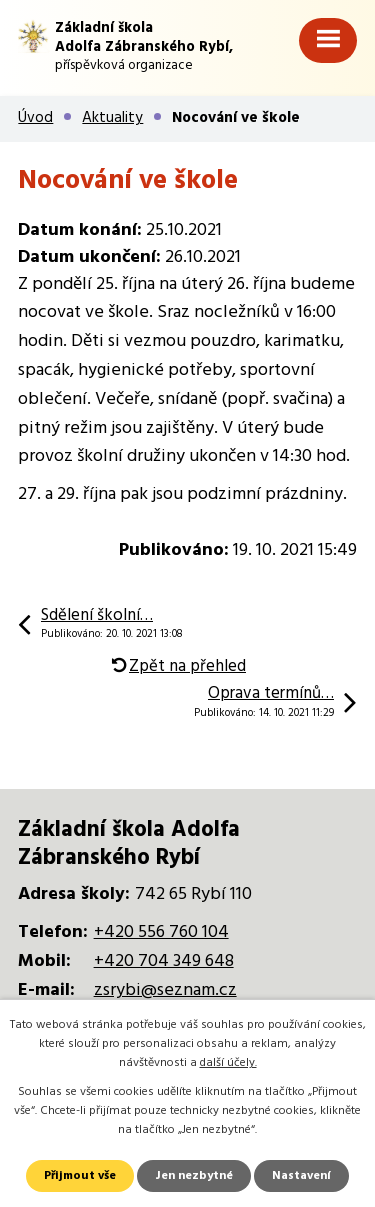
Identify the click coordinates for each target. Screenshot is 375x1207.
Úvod (35, 118)
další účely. (228, 1063)
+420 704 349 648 (164, 961)
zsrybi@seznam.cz (165, 990)
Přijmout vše (80, 1176)
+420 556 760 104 (161, 932)
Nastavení (301, 1176)
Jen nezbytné (194, 1176)
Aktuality (112, 118)
